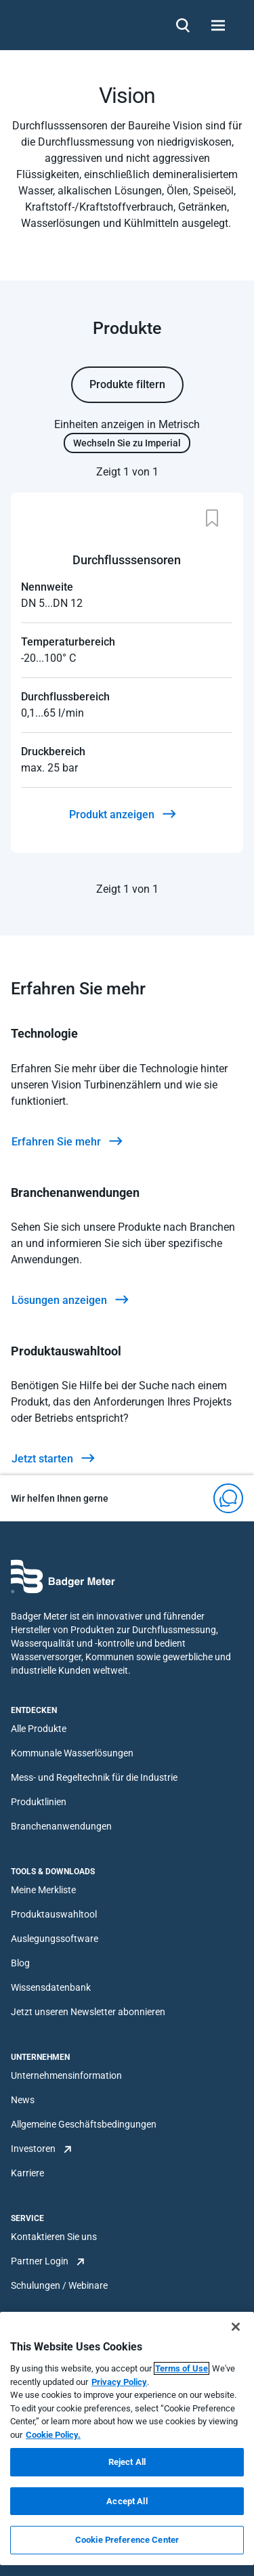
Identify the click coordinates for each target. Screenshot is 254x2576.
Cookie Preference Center (127, 2540)
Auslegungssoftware (54, 1938)
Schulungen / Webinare (59, 2285)
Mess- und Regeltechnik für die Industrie (94, 1777)
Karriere (27, 2173)
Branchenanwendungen (61, 1826)
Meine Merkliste (43, 1889)
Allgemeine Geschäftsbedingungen (83, 2124)
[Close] (236, 2327)
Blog (20, 1963)
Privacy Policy (119, 2382)
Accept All (126, 2501)
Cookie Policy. (53, 2435)
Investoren (33, 2148)
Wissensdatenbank (51, 1987)
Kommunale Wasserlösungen (72, 1753)
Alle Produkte (38, 1728)
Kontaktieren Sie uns (54, 2236)
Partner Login (39, 2261)
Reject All (127, 2462)
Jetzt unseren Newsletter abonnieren (88, 2011)
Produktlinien (38, 1801)
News (23, 2099)
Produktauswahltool (54, 1914)
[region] (127, 2438)
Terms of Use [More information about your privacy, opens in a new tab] (181, 2368)
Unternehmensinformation (66, 2075)
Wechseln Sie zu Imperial (127, 443)
